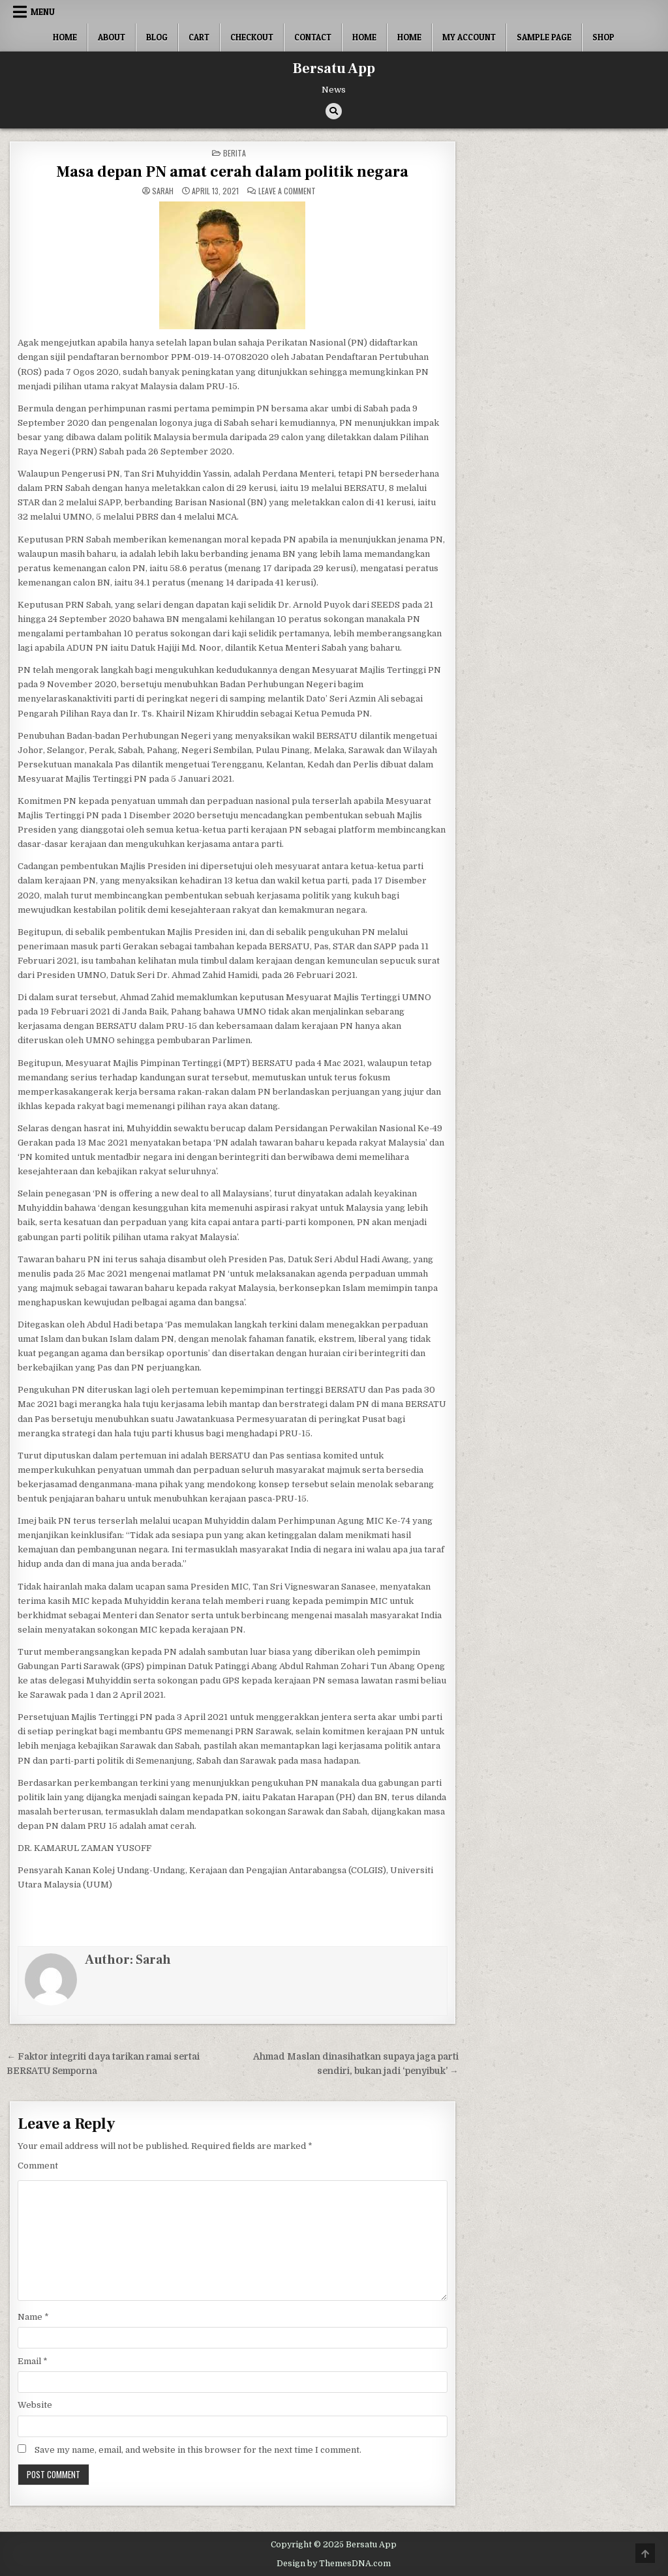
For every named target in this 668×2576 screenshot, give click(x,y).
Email (33, 2361)
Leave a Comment (287, 191)
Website (35, 2405)
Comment (38, 2165)
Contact (312, 37)
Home (65, 37)
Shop (603, 37)
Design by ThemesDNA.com (334, 2563)
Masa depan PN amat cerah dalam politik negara (232, 172)
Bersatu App (334, 68)
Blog (157, 37)
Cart (199, 37)
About (111, 37)
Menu (43, 12)
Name (33, 2317)
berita (234, 152)
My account (469, 37)
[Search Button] (334, 111)
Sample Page (544, 37)
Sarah (163, 191)
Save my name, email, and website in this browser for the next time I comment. (198, 2450)
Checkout (251, 37)
